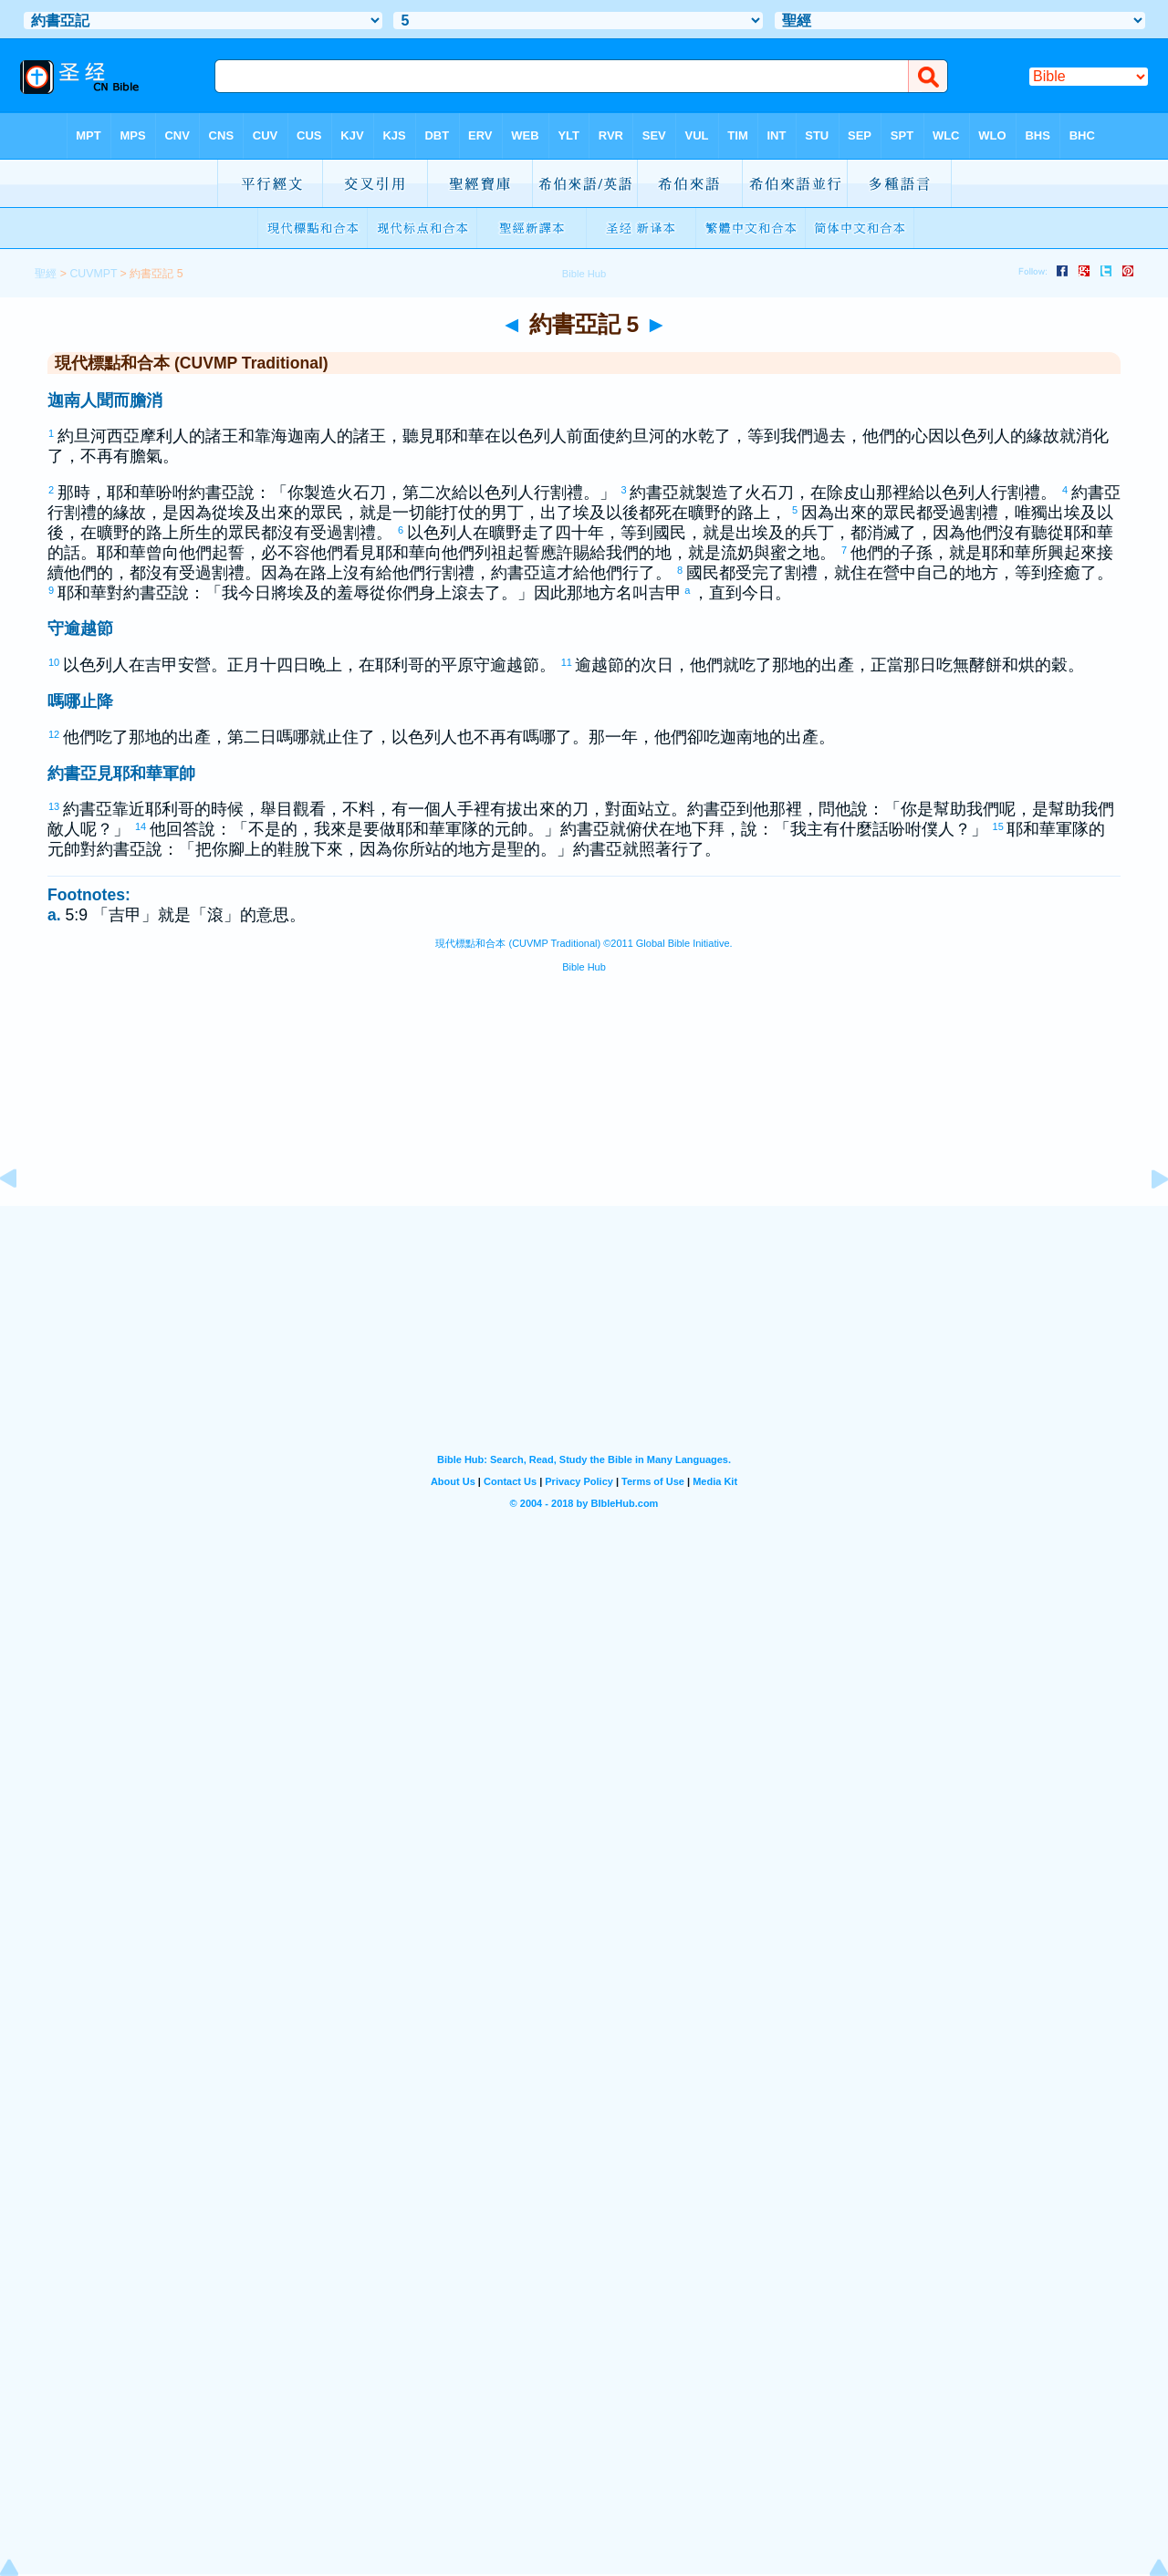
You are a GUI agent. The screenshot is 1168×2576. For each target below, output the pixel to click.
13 (54, 806)
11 (567, 662)
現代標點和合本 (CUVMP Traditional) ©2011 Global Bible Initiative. (583, 943)
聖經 (46, 273)
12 (54, 734)
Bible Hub (584, 966)
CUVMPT (93, 273)
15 (999, 826)
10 (54, 662)
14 (141, 826)
